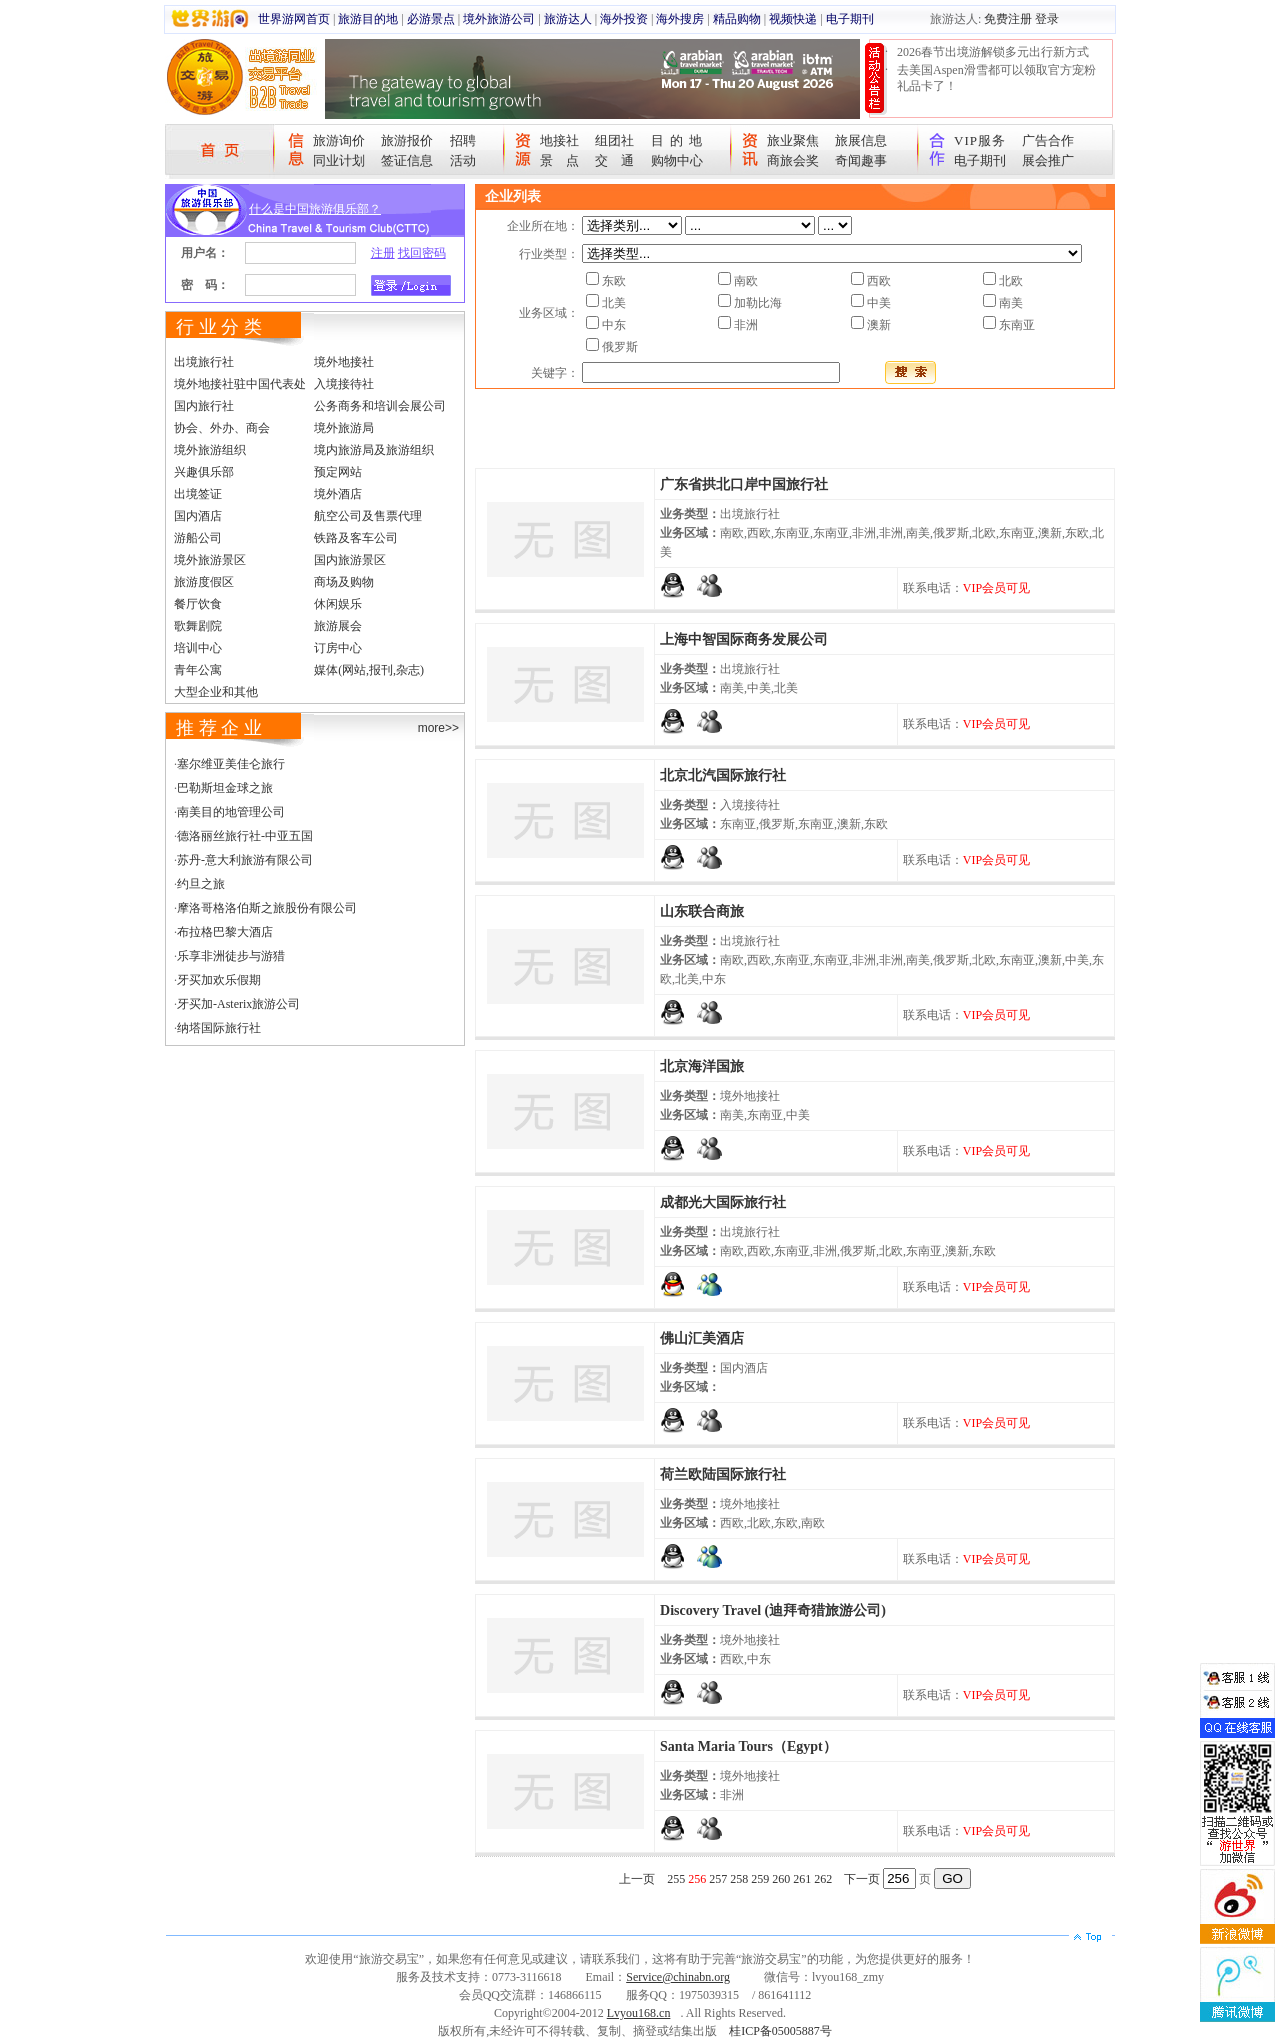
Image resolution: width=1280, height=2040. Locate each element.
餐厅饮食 (198, 604)
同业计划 (339, 160)
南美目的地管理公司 (231, 812)
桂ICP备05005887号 (780, 2031)
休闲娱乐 (338, 604)
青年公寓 (198, 670)
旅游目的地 (368, 19)
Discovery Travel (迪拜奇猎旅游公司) (773, 1610)
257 (718, 1879)
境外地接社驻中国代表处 (240, 384)
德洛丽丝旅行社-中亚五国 (245, 836)
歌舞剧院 (198, 626)
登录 (1047, 19)
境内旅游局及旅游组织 (374, 450)
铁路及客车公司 (356, 538)
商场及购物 (344, 582)
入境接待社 (344, 384)
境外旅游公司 (499, 19)
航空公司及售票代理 (368, 516)
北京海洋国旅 (702, 1066)
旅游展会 (338, 626)
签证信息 (407, 160)
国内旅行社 (204, 406)
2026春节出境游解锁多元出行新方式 (993, 52)
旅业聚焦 (793, 140)
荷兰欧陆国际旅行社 (723, 1474)
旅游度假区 (204, 582)
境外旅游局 (344, 428)
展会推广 (1048, 160)
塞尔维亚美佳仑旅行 (231, 764)
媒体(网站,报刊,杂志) (369, 670)
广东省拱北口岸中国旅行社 (744, 484)
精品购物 (737, 19)
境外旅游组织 (210, 450)
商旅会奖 (793, 160)
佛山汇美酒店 (702, 1338)
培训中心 (198, 648)
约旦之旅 (201, 884)
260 (781, 1879)
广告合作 (1048, 140)
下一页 (862, 1879)
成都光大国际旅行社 (723, 1202)
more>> (438, 728)
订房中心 (338, 648)
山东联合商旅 (702, 911)
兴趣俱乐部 (204, 472)
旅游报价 (407, 140)
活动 (463, 160)
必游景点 (431, 19)
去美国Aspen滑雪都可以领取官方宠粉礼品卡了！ (996, 78)
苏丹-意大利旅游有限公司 (245, 860)
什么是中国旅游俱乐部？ (315, 209)
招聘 (463, 140)
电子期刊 (850, 19)
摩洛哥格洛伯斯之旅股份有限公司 (267, 908)
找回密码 (422, 253)
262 (823, 1879)
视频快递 (793, 19)
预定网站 (338, 472)
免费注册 (1008, 19)
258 (739, 1879)
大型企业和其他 (216, 692)
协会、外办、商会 (222, 428)
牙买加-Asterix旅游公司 (238, 1004)
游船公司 (198, 538)
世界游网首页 (294, 19)
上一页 (637, 1879)
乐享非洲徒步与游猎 (231, 956)
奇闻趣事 (861, 160)
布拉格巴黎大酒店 (225, 932)
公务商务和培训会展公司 (380, 406)
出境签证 (198, 494)
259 (760, 1879)
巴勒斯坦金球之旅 (225, 788)
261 (802, 1879)
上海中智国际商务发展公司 (744, 639)
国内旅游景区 (350, 560)
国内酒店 (198, 516)
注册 (383, 253)
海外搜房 (680, 19)
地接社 (559, 140)
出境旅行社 (204, 362)
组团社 (614, 140)
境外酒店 (338, 494)
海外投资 (624, 19)
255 (676, 1879)
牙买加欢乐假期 (219, 980)
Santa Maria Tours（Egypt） (748, 1746)
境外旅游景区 (210, 560)
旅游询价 (339, 140)
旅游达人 (568, 19)
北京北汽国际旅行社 (723, 775)
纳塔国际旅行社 (219, 1028)
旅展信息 (861, 140)
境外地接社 (344, 362)
